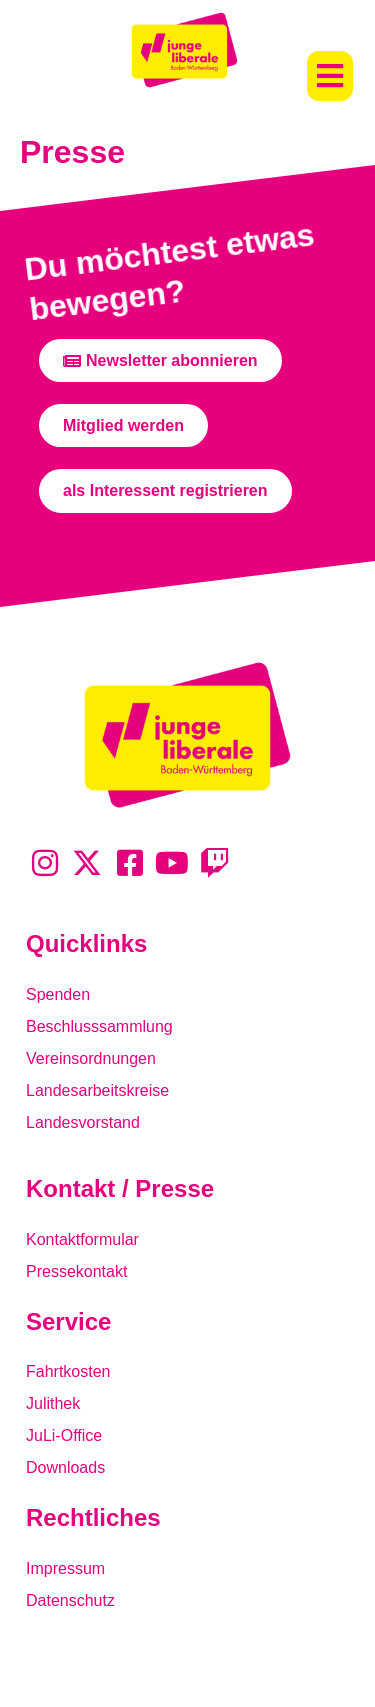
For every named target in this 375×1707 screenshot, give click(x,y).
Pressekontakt (76, 1271)
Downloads (65, 1467)
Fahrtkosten (68, 1371)
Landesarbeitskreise (97, 1090)
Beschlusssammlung (99, 1026)
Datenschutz (70, 1600)
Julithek (53, 1403)
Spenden (58, 994)
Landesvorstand (83, 1122)
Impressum (65, 1568)
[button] (330, 76)
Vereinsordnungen (91, 1058)
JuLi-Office (64, 1435)
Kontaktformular (82, 1239)
